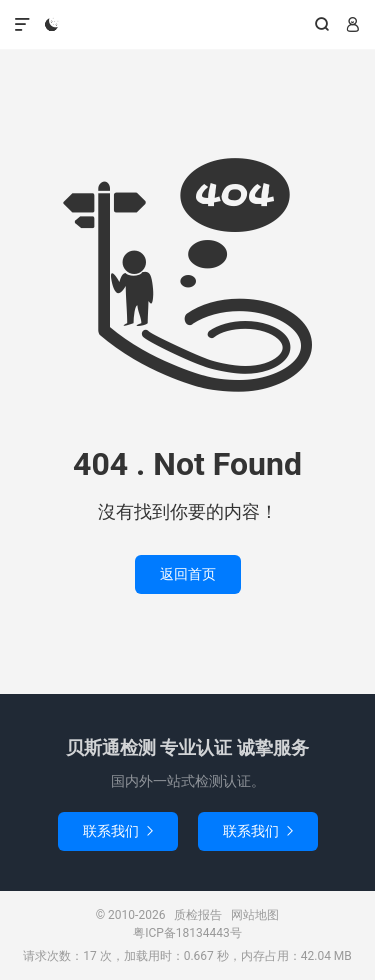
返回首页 (188, 574)
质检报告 (187, 25)
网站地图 (255, 915)
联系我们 (118, 831)
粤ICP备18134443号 (187, 933)
